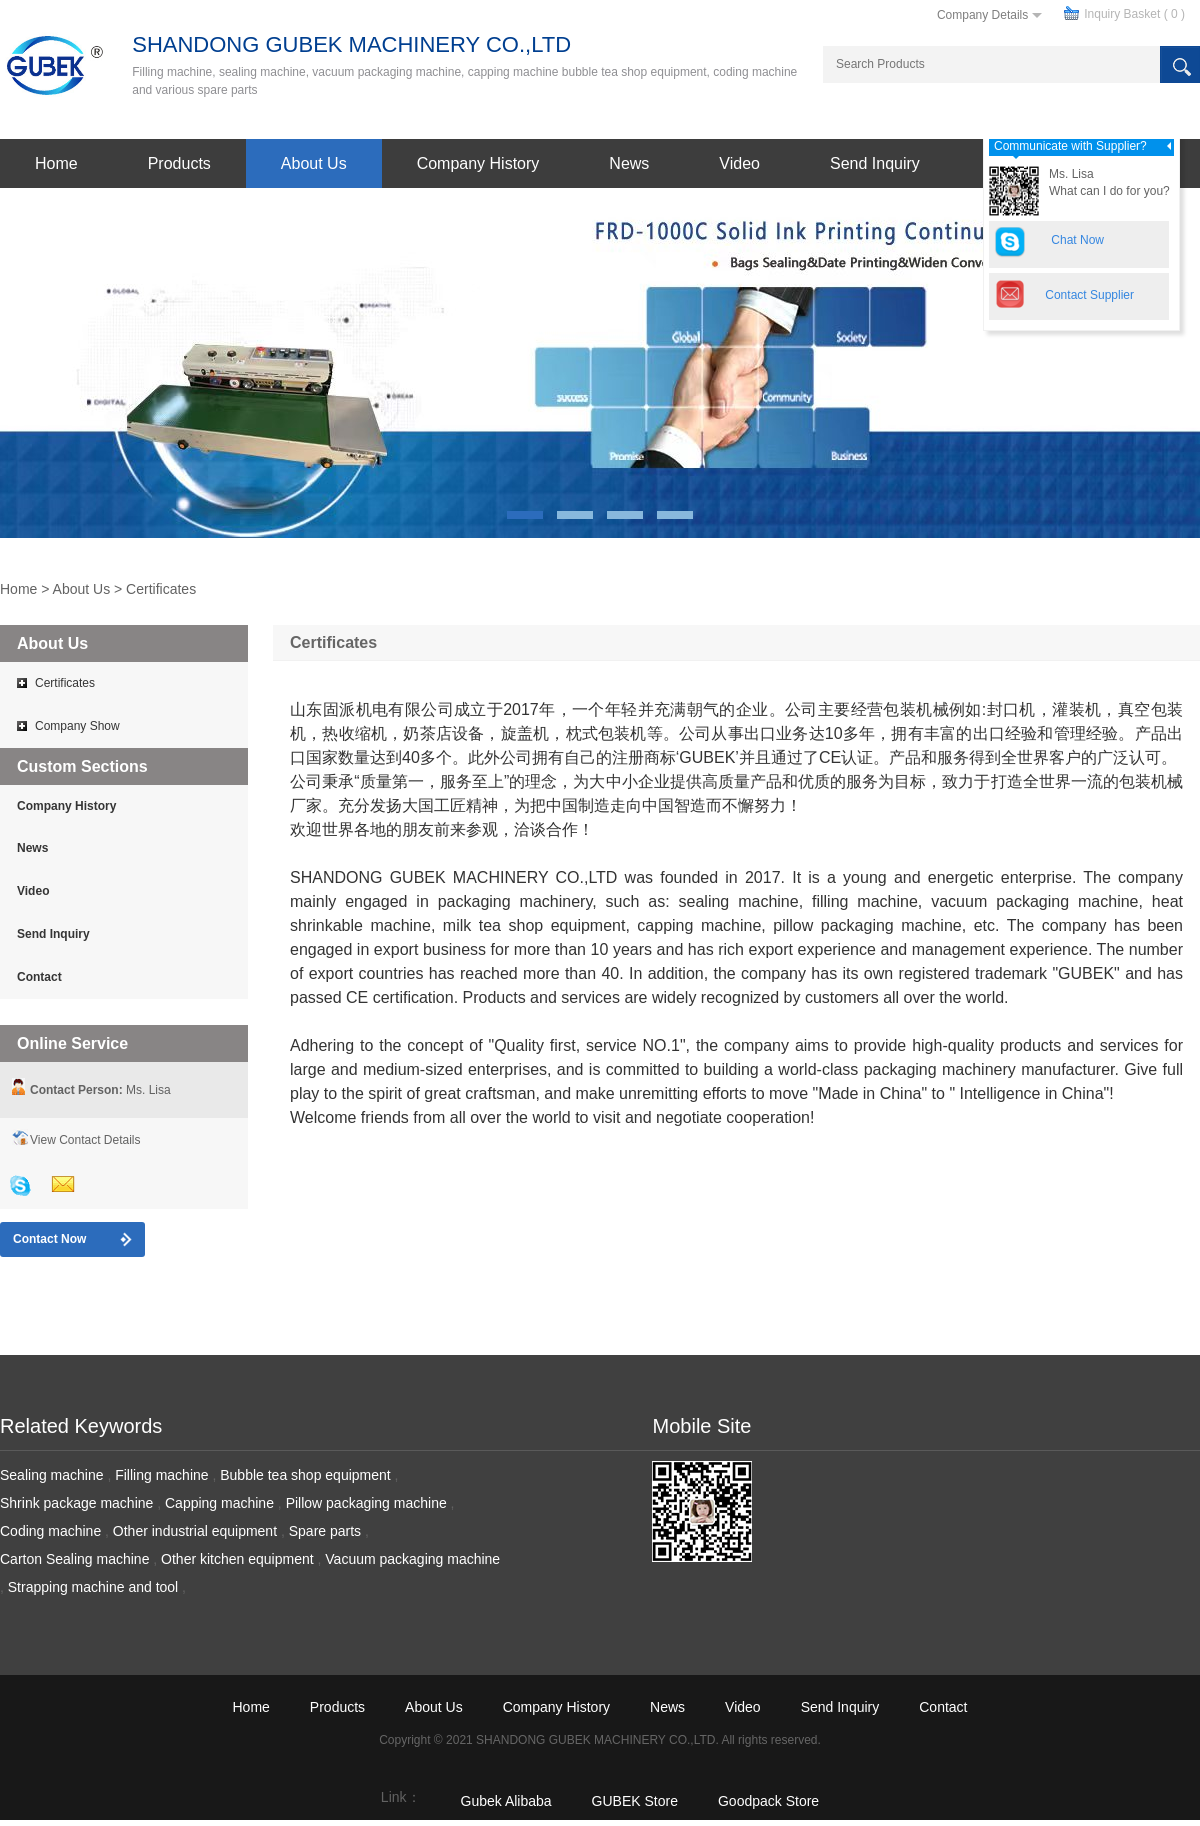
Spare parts (325, 1531)
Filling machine (161, 1475)
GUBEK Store (635, 1801)
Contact (39, 977)
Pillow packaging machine (366, 1503)
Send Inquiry (875, 163)
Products (179, 163)
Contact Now (49, 1239)
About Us (314, 163)
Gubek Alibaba (506, 1801)
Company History (478, 163)
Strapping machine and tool (93, 1587)
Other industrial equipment (195, 1531)
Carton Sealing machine (74, 1559)
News (629, 163)
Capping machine (219, 1503)
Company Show (77, 726)
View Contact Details (85, 1140)
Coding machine (50, 1531)
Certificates (161, 589)
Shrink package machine (76, 1503)
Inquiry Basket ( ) (1134, 14)
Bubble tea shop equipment (305, 1475)
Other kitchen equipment (237, 1559)
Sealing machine (52, 1475)
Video (739, 163)
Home (56, 163)
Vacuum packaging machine (412, 1559)
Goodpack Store (768, 1801)
